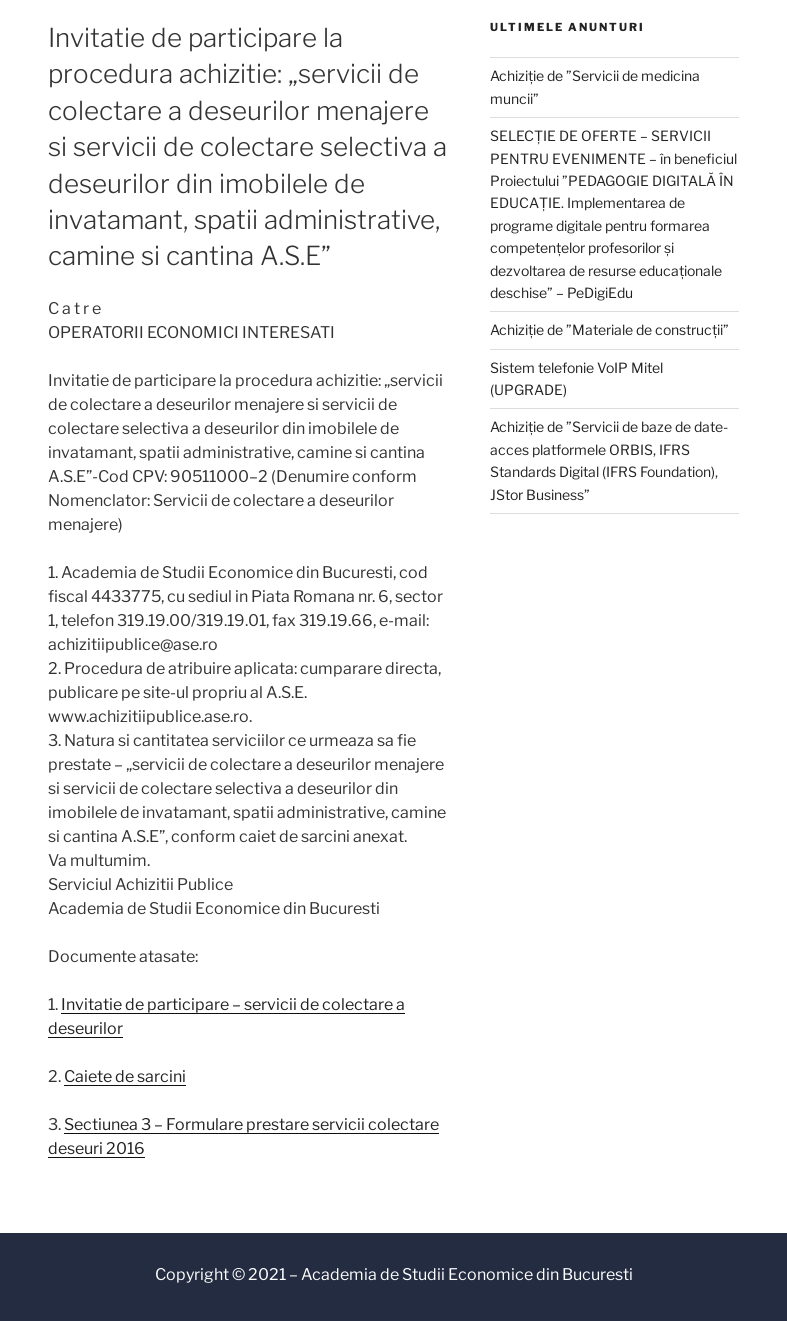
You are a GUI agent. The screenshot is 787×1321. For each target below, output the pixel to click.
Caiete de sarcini (125, 1076)
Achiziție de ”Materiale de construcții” (609, 329)
